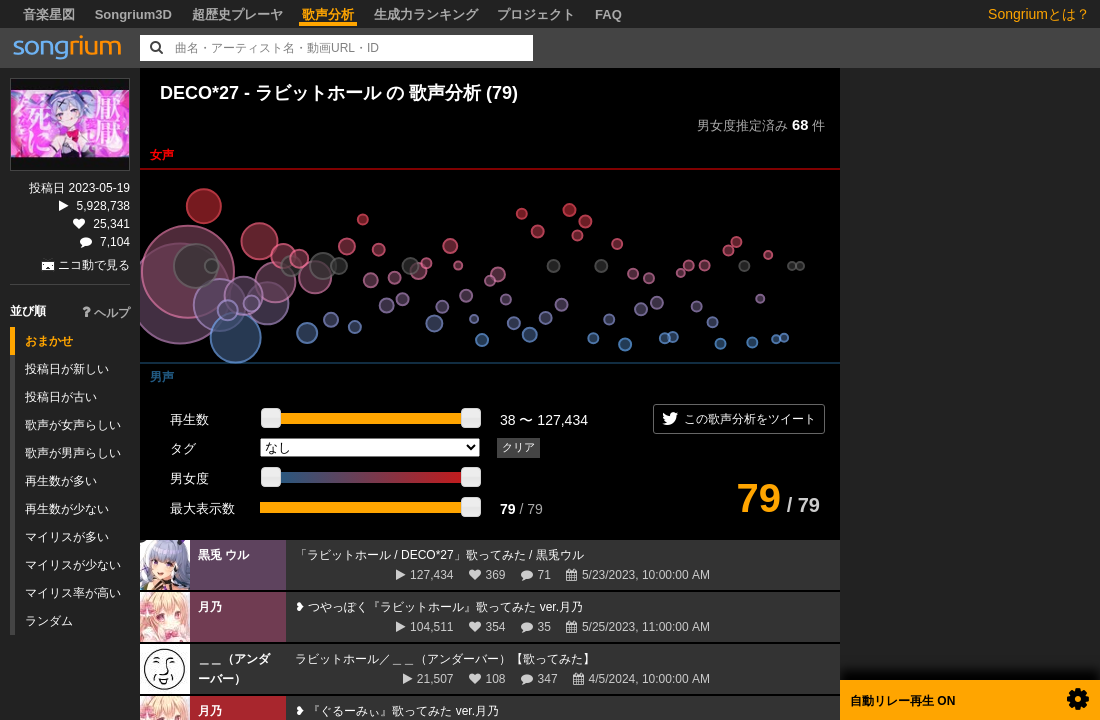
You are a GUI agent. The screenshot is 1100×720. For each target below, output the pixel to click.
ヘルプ (106, 313)
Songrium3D (133, 14)
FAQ (608, 14)
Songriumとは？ (1039, 14)
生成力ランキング (426, 14)
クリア (518, 447)
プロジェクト (536, 14)
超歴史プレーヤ (237, 14)
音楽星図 (49, 14)
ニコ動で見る (94, 265)
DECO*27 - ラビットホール (273, 93)
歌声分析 (328, 14)
